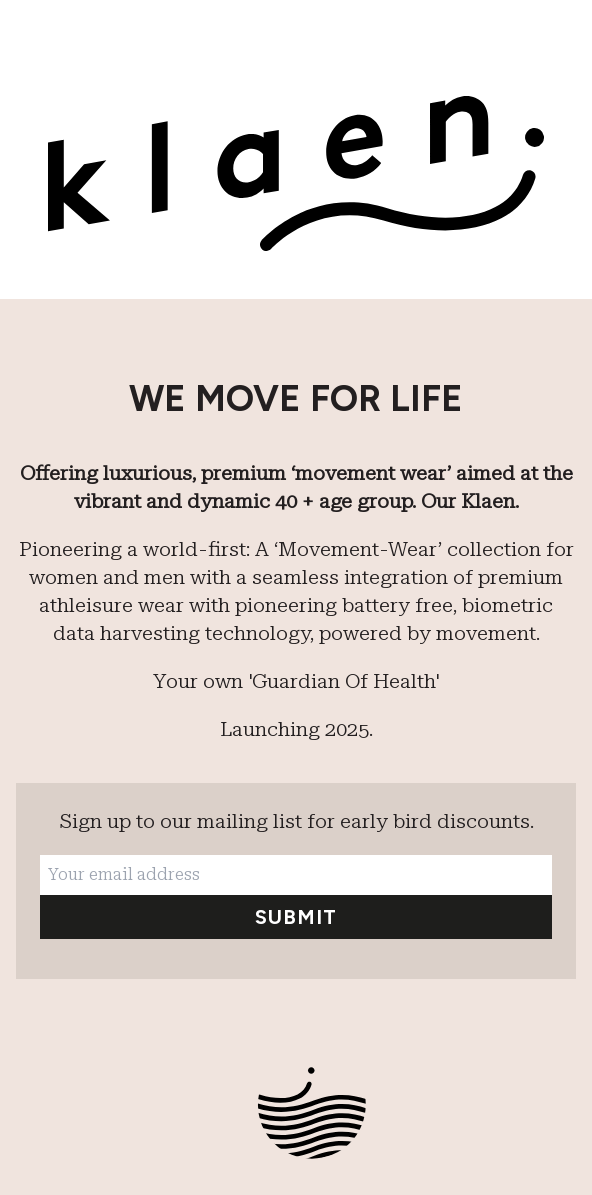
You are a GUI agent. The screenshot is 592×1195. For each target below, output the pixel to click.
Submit (296, 917)
